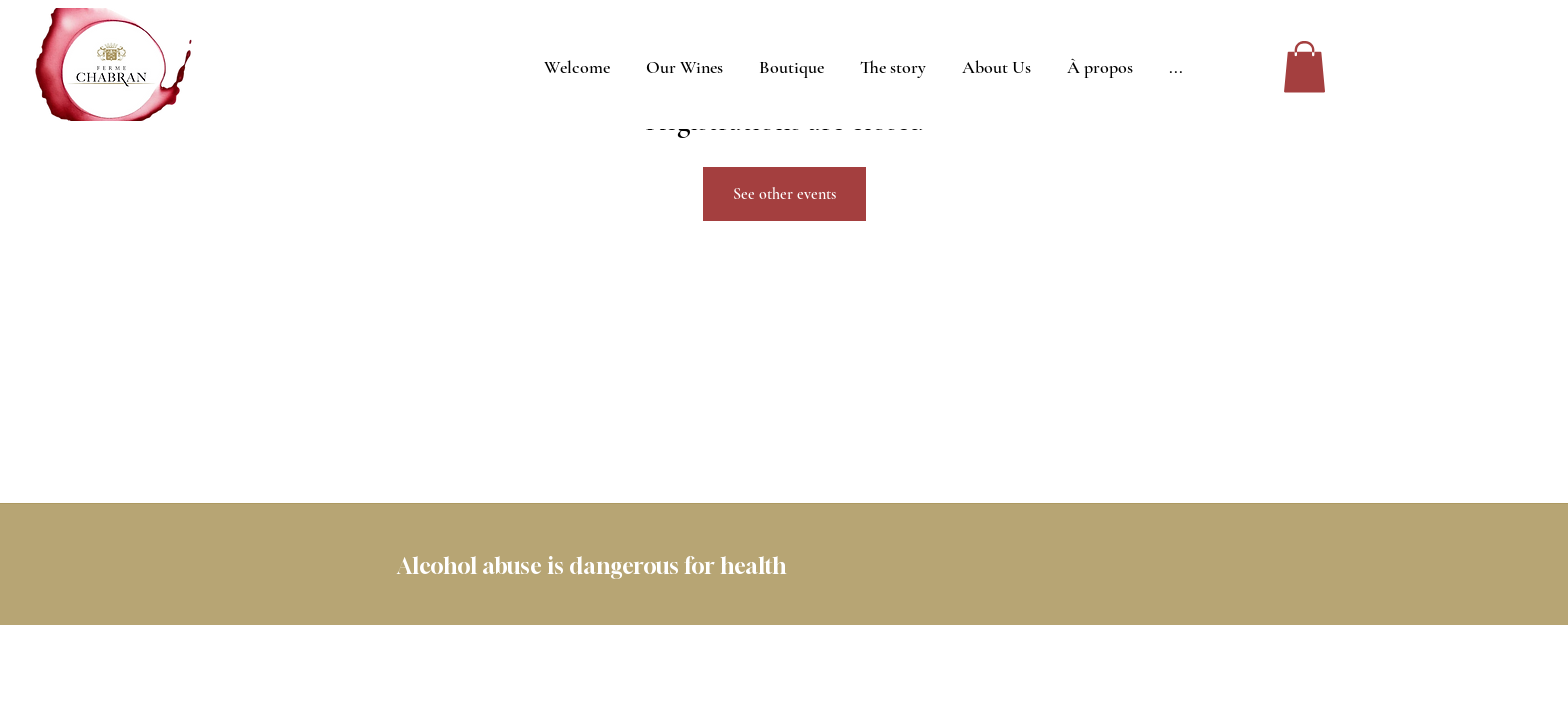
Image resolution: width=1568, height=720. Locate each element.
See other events (784, 194)
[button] (1304, 66)
